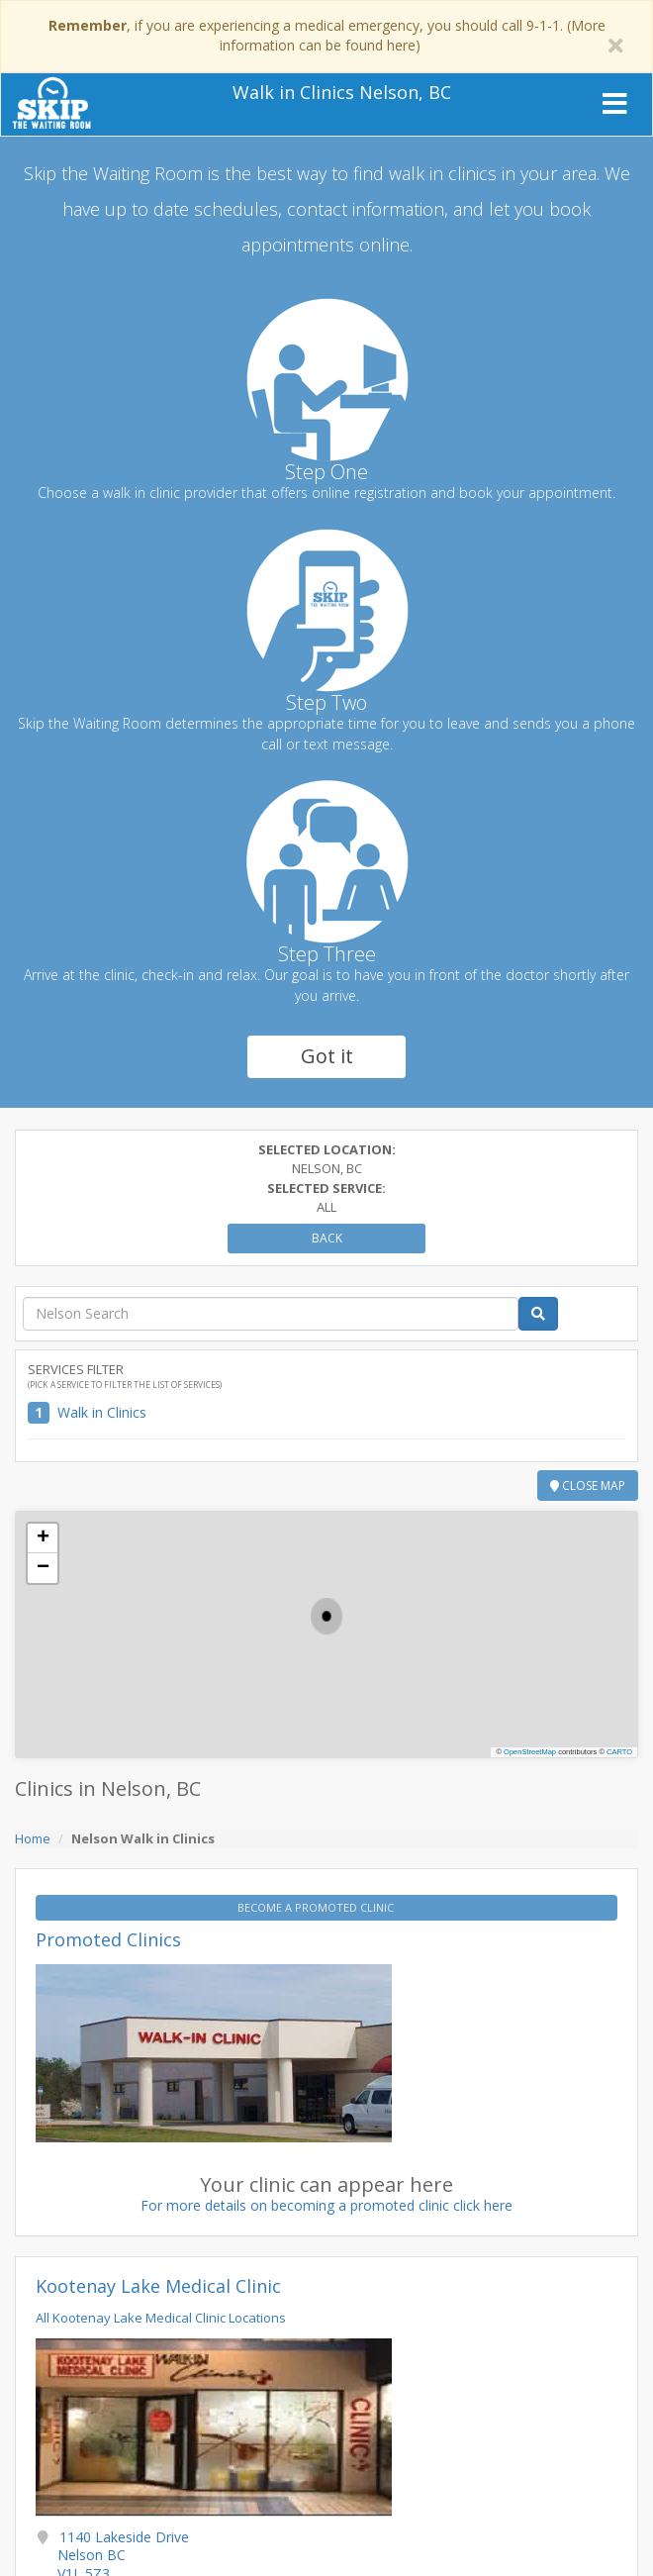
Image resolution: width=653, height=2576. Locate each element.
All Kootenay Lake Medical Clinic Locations (161, 2318)
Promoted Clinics (108, 1939)
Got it (327, 1055)
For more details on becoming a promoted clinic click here (326, 2205)
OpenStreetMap (530, 1751)
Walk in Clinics (101, 1412)
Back (327, 1238)
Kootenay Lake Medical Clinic (158, 2286)
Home (32, 1838)
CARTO (619, 1751)
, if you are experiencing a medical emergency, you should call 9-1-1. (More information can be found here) (327, 35)
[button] (326, 1616)
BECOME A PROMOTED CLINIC (317, 1907)
